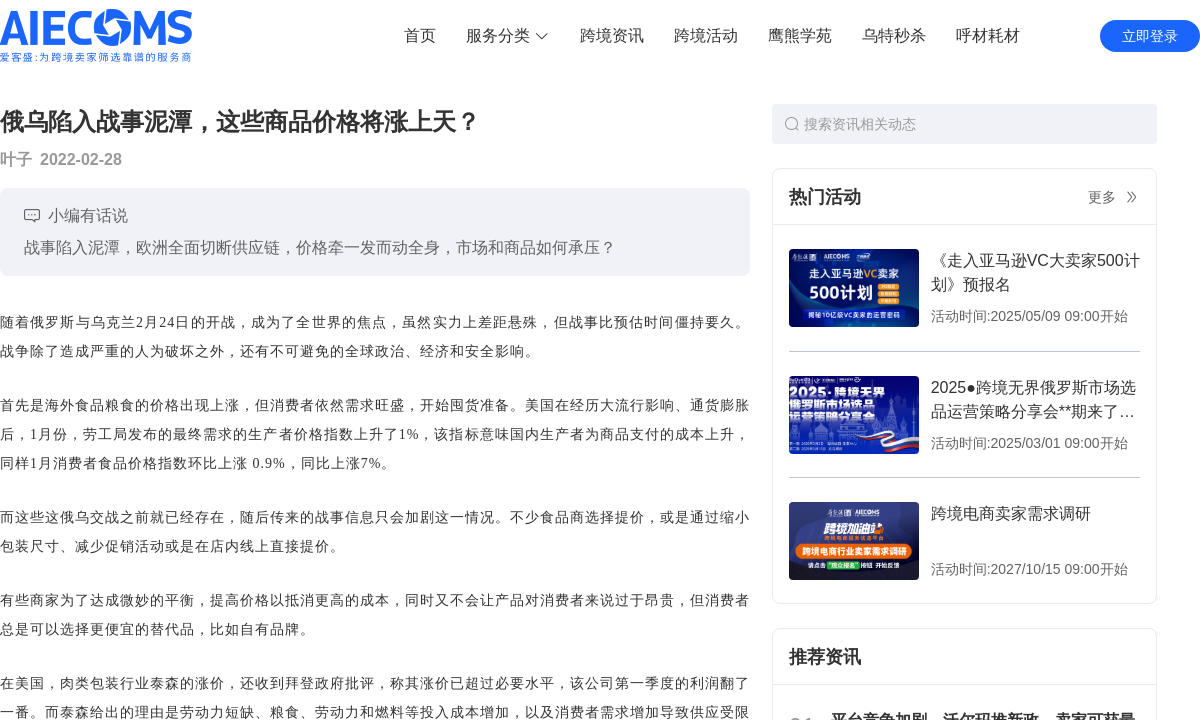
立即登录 (1150, 36)
